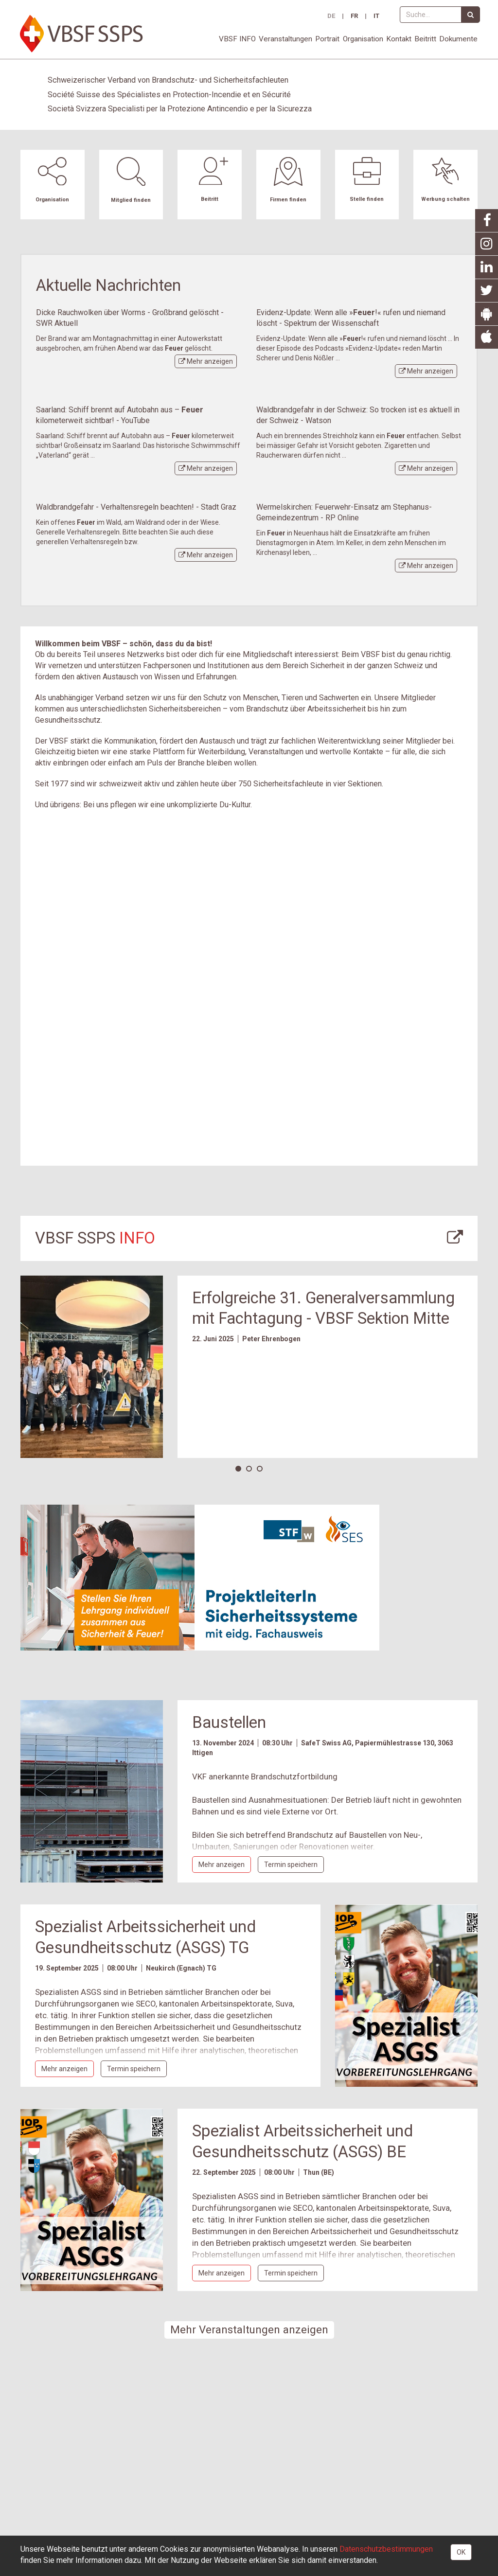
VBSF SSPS (95, 1237)
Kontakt (398, 39)
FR (354, 16)
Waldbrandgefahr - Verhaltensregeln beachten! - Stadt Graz (136, 507)
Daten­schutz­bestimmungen (386, 2549)
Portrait (327, 39)
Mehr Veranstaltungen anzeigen (249, 2329)
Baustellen (229, 1722)
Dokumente (458, 39)
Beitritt (425, 39)
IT (376, 16)
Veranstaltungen (285, 39)
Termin (291, 1864)
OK (461, 2552)
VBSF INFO (237, 39)
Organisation (363, 39)
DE (331, 16)
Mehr (205, 361)
